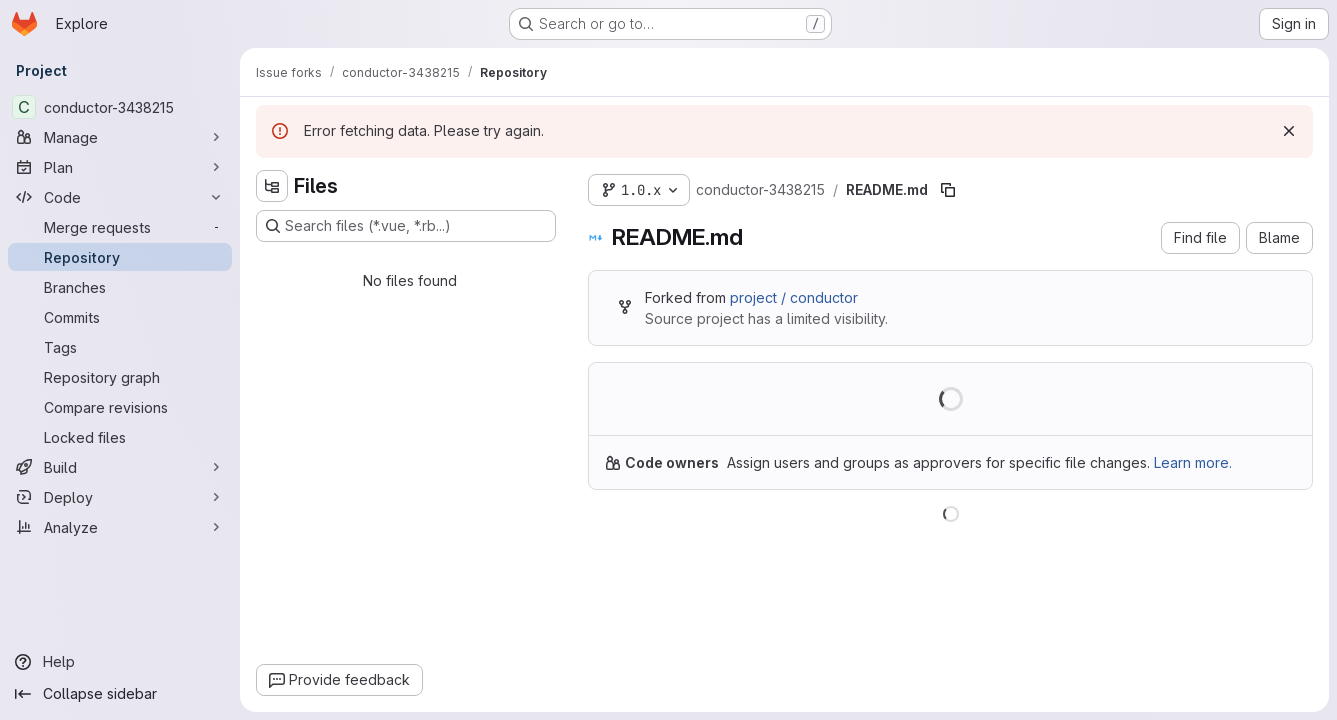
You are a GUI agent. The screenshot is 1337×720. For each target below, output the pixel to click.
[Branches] (120, 287)
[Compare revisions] (120, 407)
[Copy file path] (948, 190)
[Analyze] (120, 527)
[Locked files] (120, 437)
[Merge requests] (120, 227)
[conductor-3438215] (120, 107)
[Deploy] (120, 497)
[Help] (120, 662)
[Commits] (120, 317)
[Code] (120, 197)
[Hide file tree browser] (272, 186)
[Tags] (120, 347)
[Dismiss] (1289, 131)
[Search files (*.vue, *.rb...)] (406, 226)
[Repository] (120, 257)
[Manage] (120, 137)
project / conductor (794, 297)
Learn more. (1193, 462)
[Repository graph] (120, 377)
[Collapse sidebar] (120, 694)
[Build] (120, 467)
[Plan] (120, 167)
